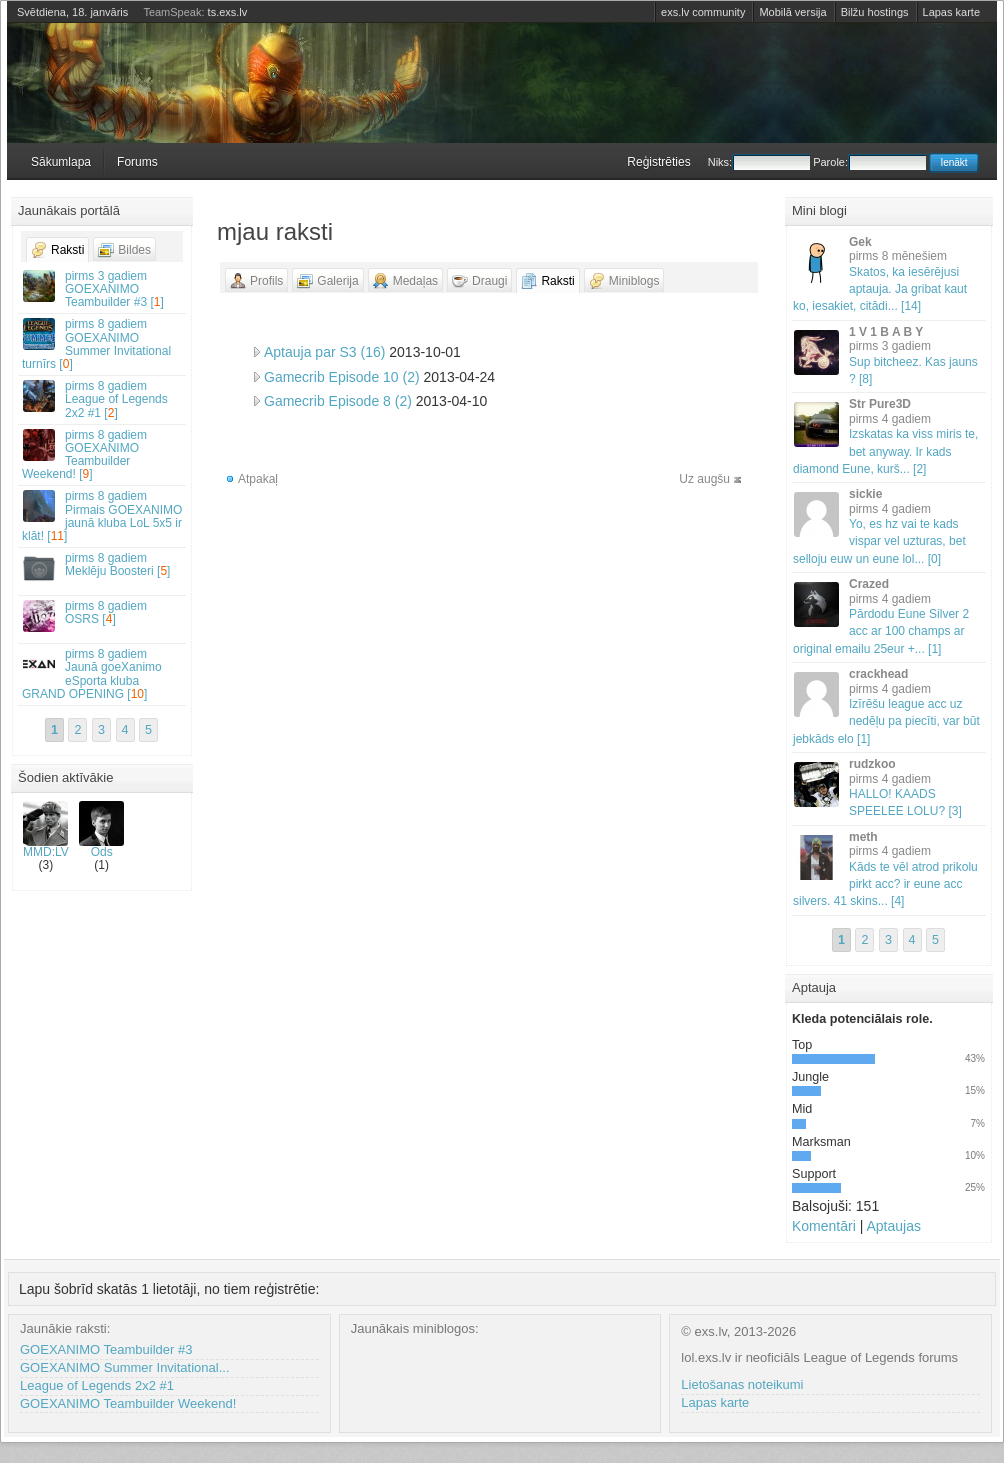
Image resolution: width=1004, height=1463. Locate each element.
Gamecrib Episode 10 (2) (342, 377)
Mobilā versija (792, 12)
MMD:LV (46, 830)
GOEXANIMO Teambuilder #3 (106, 1349)
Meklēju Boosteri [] (103, 567)
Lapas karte (951, 12)
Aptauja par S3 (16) (324, 352)
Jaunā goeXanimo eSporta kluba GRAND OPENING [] (103, 674)
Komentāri (824, 1226)
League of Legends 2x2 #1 (97, 1385)
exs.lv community (703, 12)
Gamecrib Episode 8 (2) (338, 401)
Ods (101, 830)
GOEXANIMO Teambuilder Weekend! (128, 1403)
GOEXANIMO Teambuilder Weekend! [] (103, 455)
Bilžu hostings (875, 12)
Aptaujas (893, 1226)
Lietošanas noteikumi (742, 1384)
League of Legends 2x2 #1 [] (103, 399)
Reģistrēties (658, 162)
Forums (137, 162)
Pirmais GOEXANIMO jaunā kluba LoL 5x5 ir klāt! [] (103, 516)
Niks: (759, 162)
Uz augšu (704, 479)
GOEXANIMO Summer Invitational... (125, 1367)
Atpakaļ (258, 479)
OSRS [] (103, 615)
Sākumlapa (61, 162)
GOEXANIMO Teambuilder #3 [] (103, 289)
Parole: (869, 162)
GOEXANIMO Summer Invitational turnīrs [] (103, 344)
